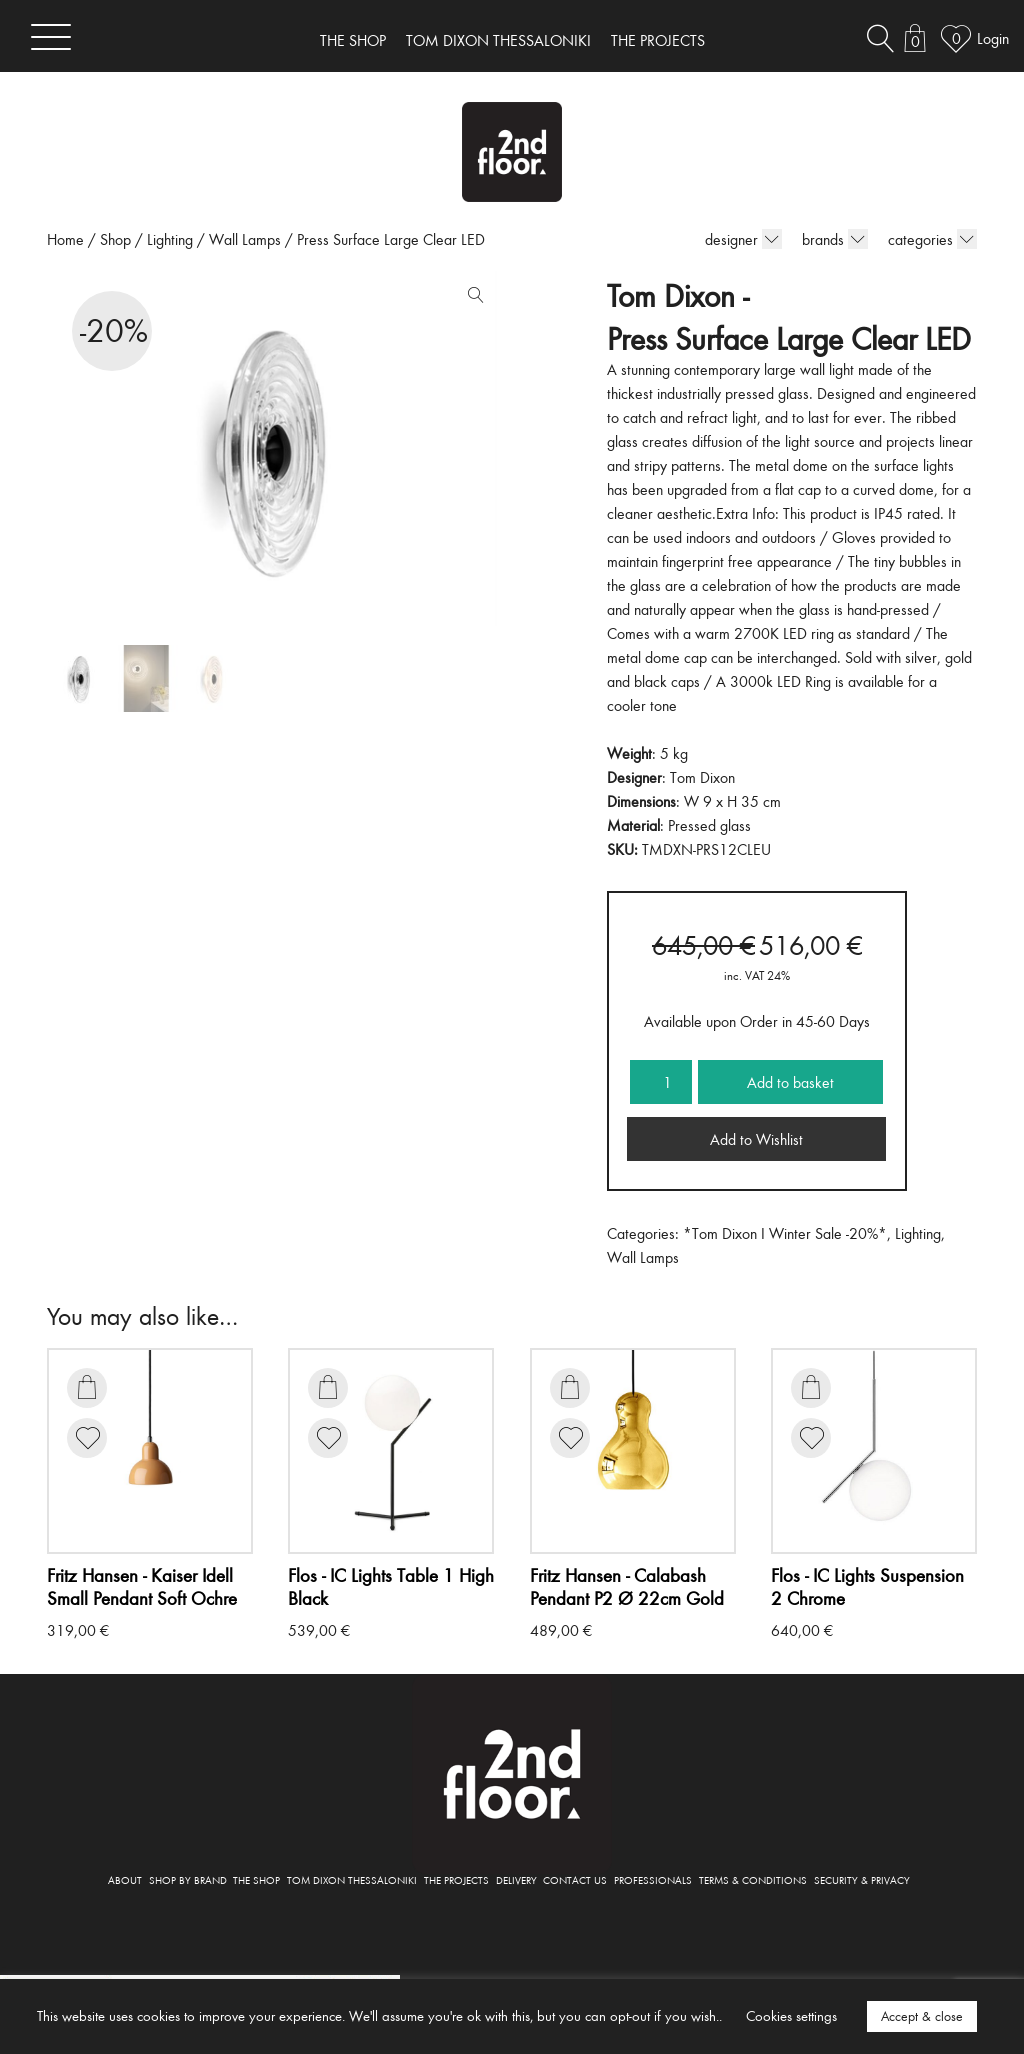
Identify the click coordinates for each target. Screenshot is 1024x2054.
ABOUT (125, 1879)
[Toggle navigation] (51, 36)
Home (65, 239)
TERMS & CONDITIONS (753, 1879)
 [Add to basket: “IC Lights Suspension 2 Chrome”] (811, 1387)
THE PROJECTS (658, 40)
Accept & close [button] (922, 2016)
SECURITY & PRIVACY (862, 1879)
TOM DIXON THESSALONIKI (498, 40)
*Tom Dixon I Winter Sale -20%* (785, 1233)
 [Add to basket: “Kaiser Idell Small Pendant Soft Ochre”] (87, 1387)
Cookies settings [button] (791, 2015)
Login (993, 38)
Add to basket (790, 1082)
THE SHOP (353, 40)
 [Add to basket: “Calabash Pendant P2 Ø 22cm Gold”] (570, 1387)
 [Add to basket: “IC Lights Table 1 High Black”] (328, 1387)
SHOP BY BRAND (188, 1879)
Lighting (170, 239)
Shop (115, 239)
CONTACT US (575, 1879)
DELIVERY (516, 1879)
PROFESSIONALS (653, 1879)
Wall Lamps (245, 239)
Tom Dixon (702, 777)
